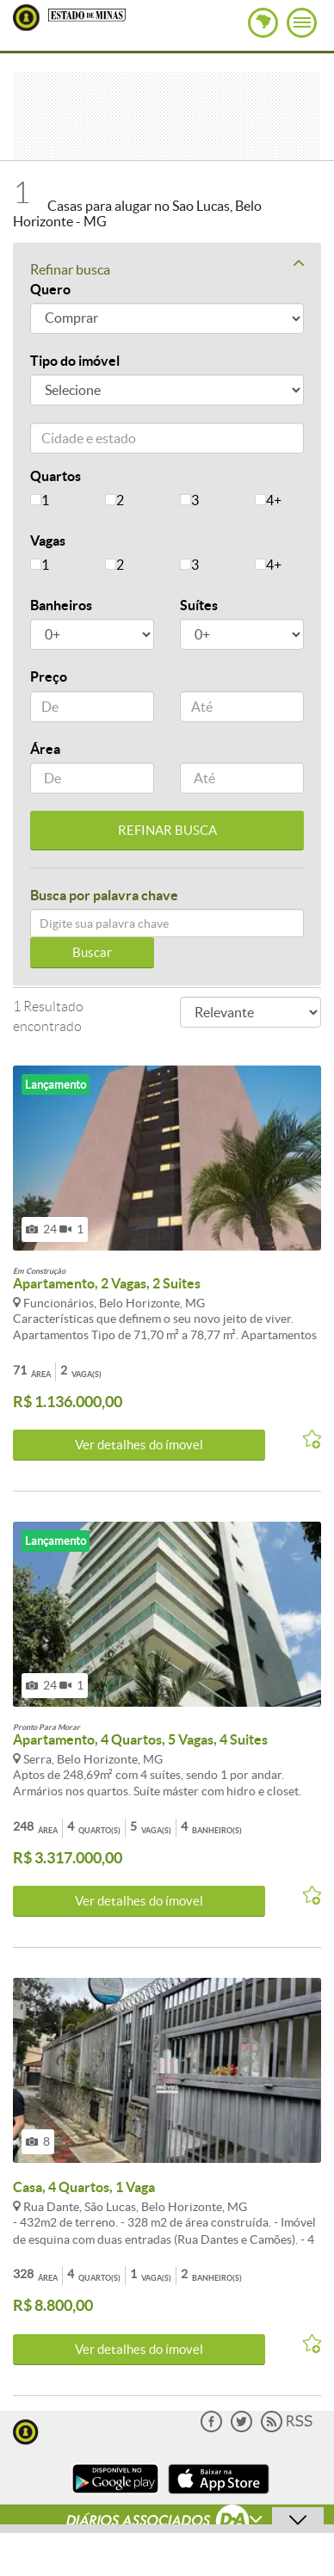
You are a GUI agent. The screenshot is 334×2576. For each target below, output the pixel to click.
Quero (50, 289)
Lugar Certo (26, 17)
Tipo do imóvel (75, 360)
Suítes (199, 605)
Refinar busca (167, 268)
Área (45, 749)
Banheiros (61, 605)
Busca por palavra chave (104, 895)
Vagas (47, 540)
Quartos (55, 476)
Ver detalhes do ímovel (139, 1444)
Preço (48, 676)
